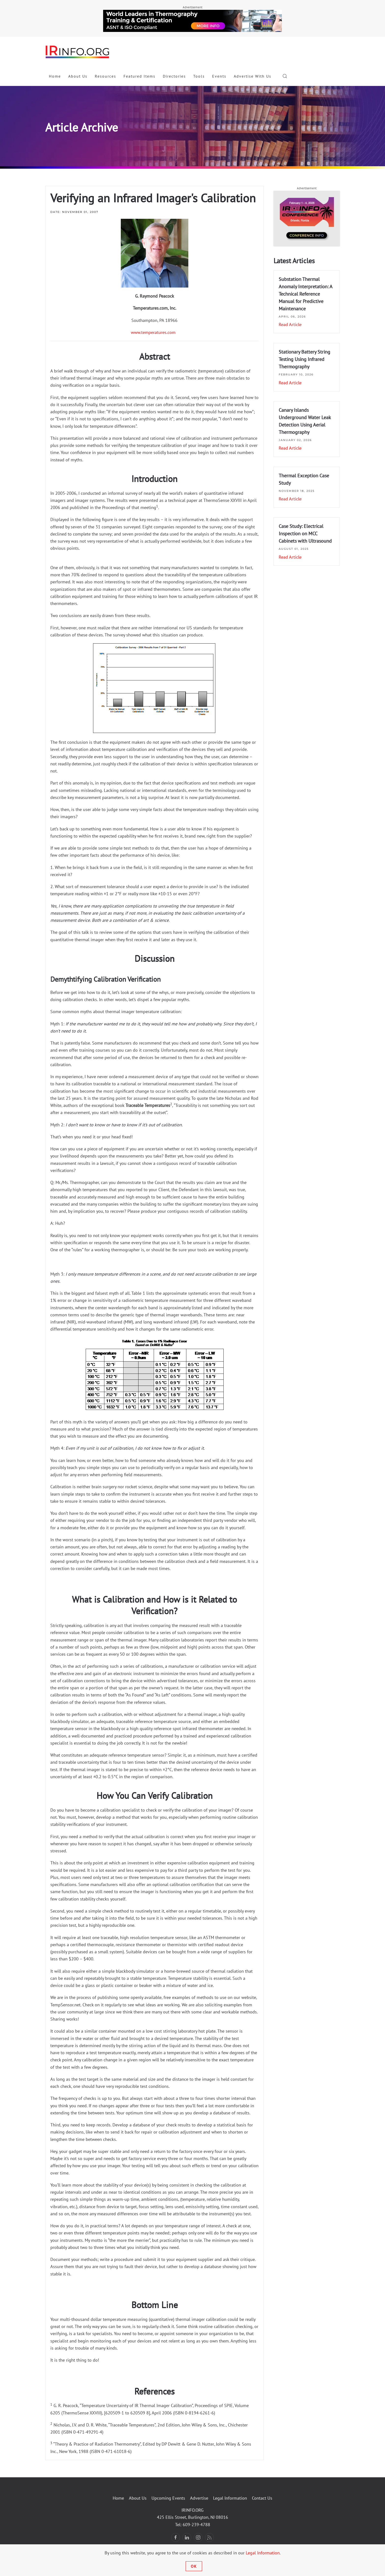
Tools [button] (199, 76)
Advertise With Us (252, 76)
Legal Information (230, 2498)
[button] (284, 76)
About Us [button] (77, 76)
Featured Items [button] (139, 76)
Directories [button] (174, 76)
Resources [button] (105, 76)
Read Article (290, 324)
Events (219, 76)
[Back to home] (77, 51)
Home (55, 76)
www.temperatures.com (153, 332)
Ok (194, 2566)
